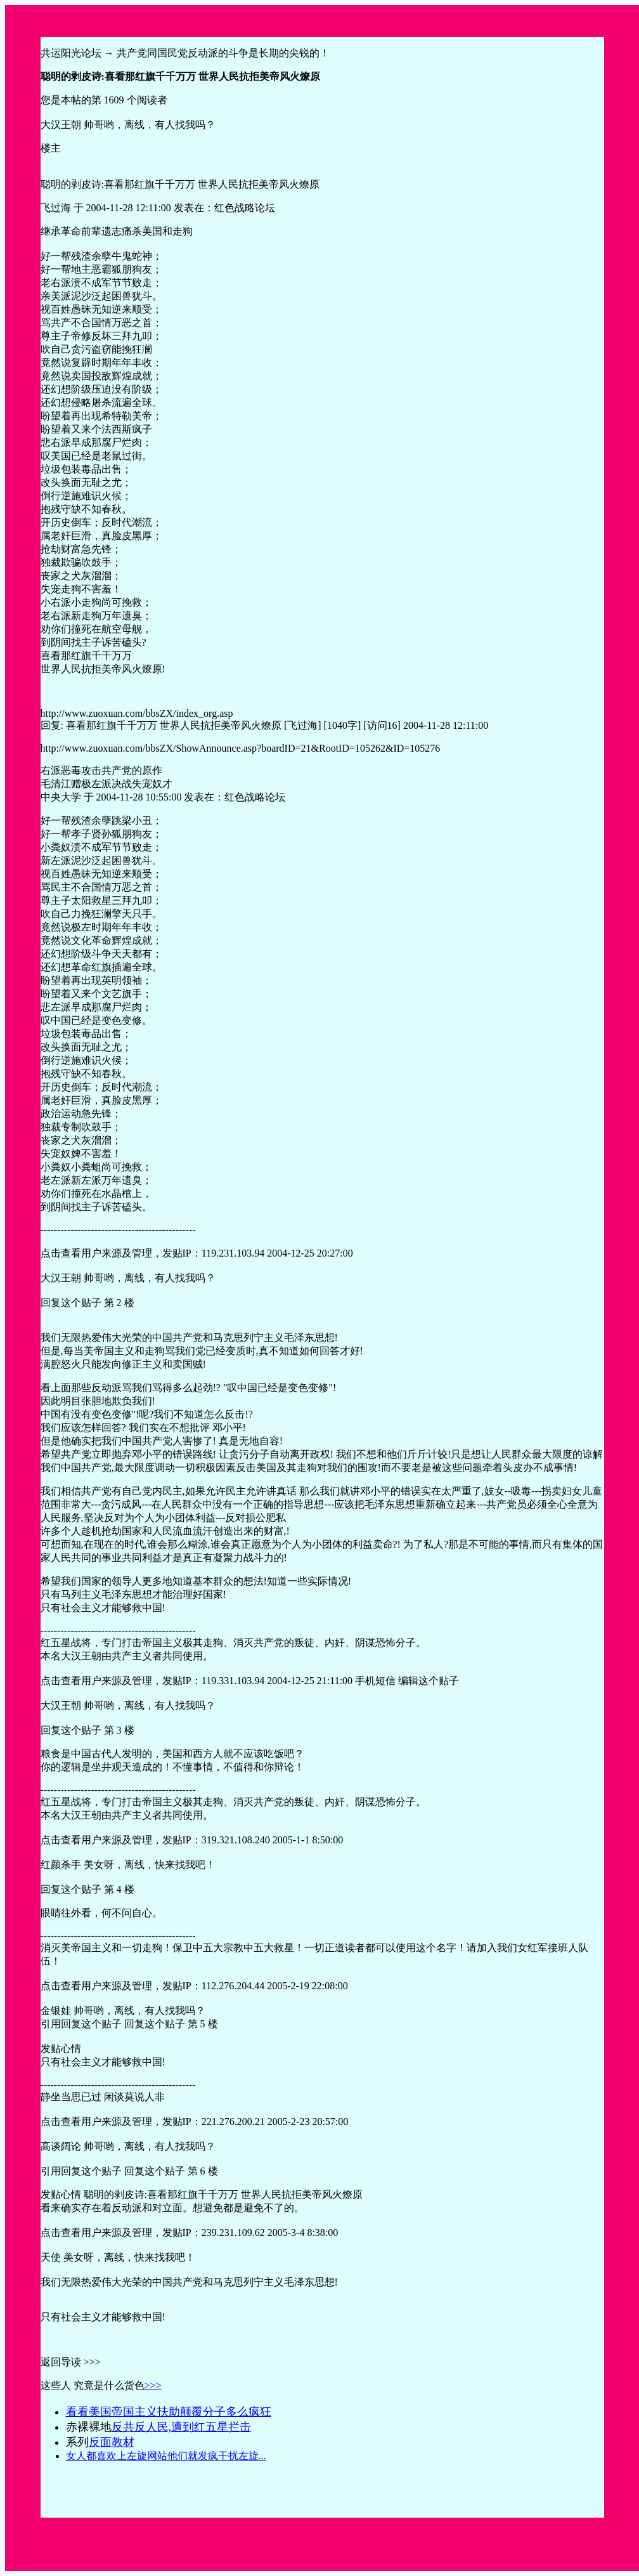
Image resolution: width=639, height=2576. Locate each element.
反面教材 (111, 2442)
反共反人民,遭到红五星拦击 (182, 2427)
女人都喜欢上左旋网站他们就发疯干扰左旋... (166, 2455)
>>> (153, 2385)
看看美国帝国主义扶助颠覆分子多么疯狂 (168, 2411)
